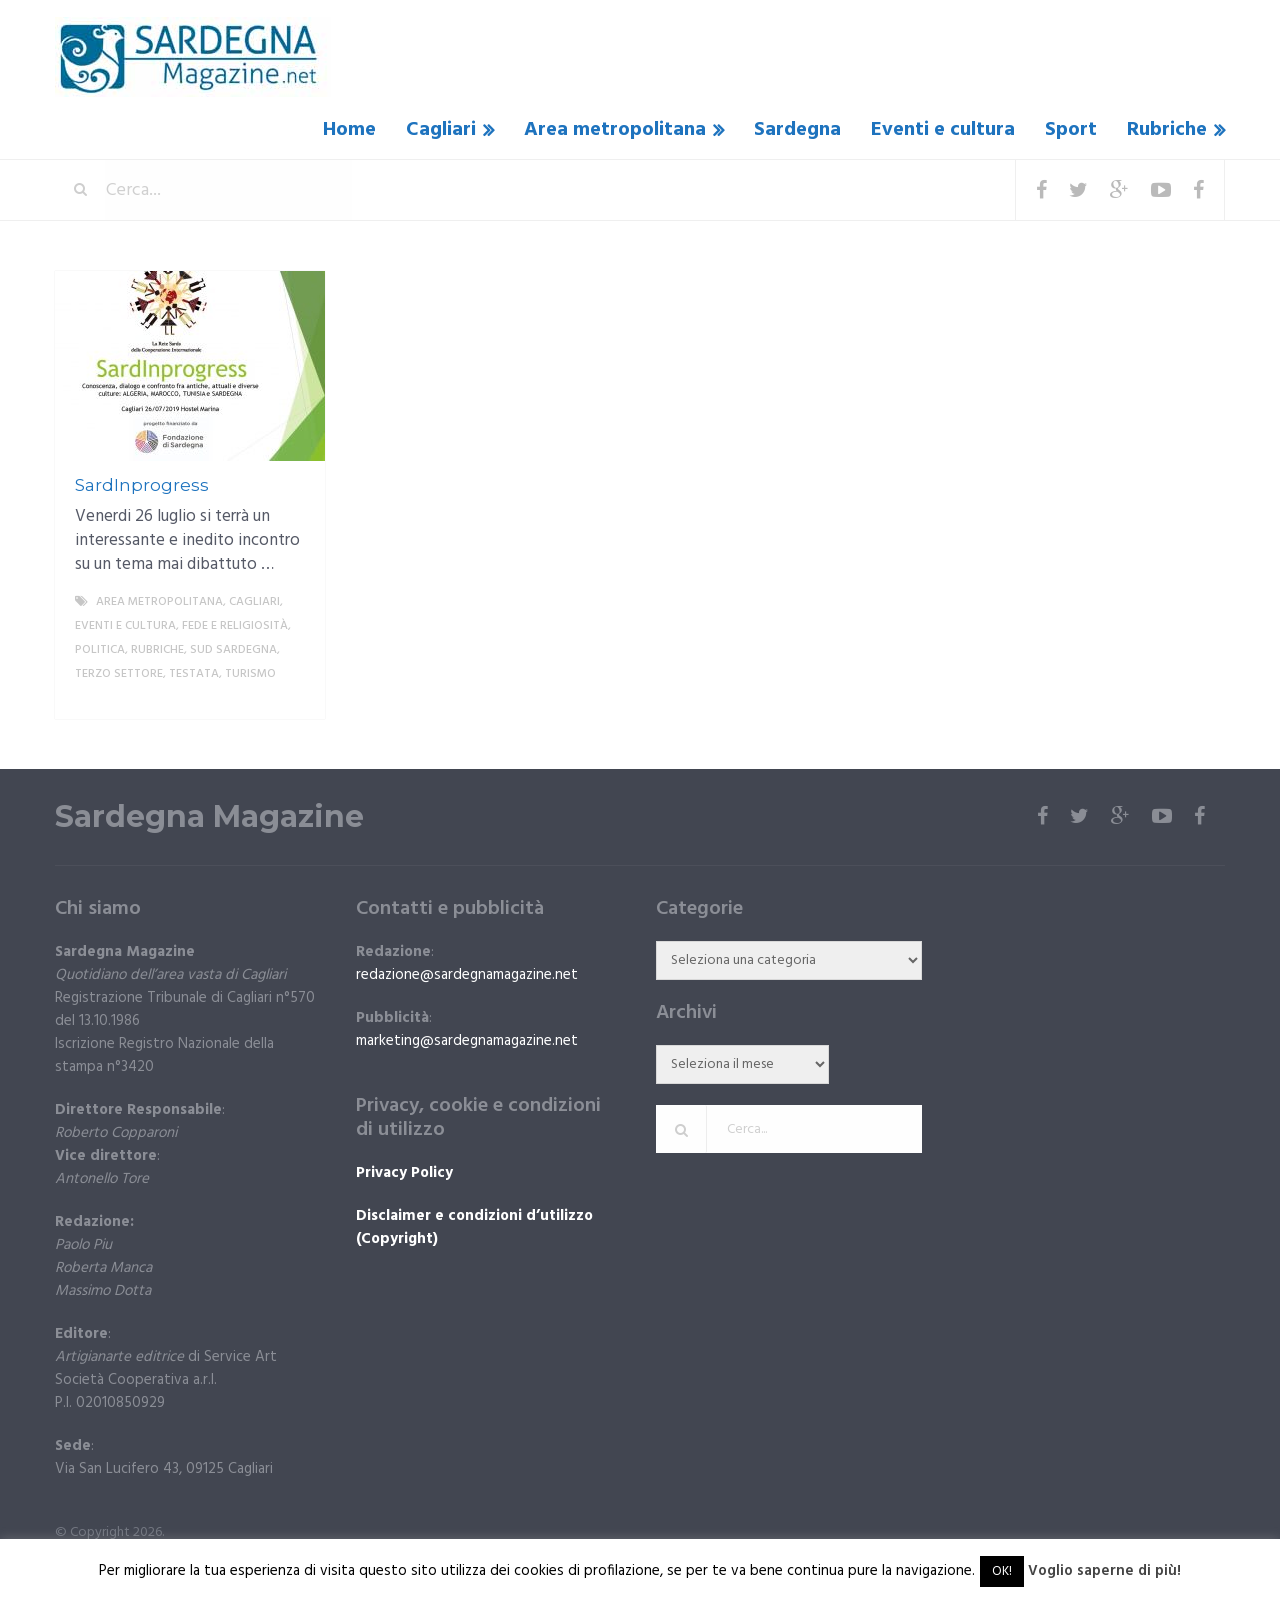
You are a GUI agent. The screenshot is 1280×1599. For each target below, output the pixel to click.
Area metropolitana (615, 130)
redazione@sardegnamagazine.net (467, 975)
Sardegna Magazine (209, 817)
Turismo (250, 674)
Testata (194, 674)
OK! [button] (1002, 1571)
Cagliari (441, 130)
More (293, 698)
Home (349, 130)
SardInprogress (142, 485)
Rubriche (1167, 130)
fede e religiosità (235, 626)
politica (100, 650)
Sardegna (797, 130)
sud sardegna (233, 650)
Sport (1071, 130)
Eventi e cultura (943, 130)
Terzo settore (119, 674)
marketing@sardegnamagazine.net (467, 1041)
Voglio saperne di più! (1104, 1571)
